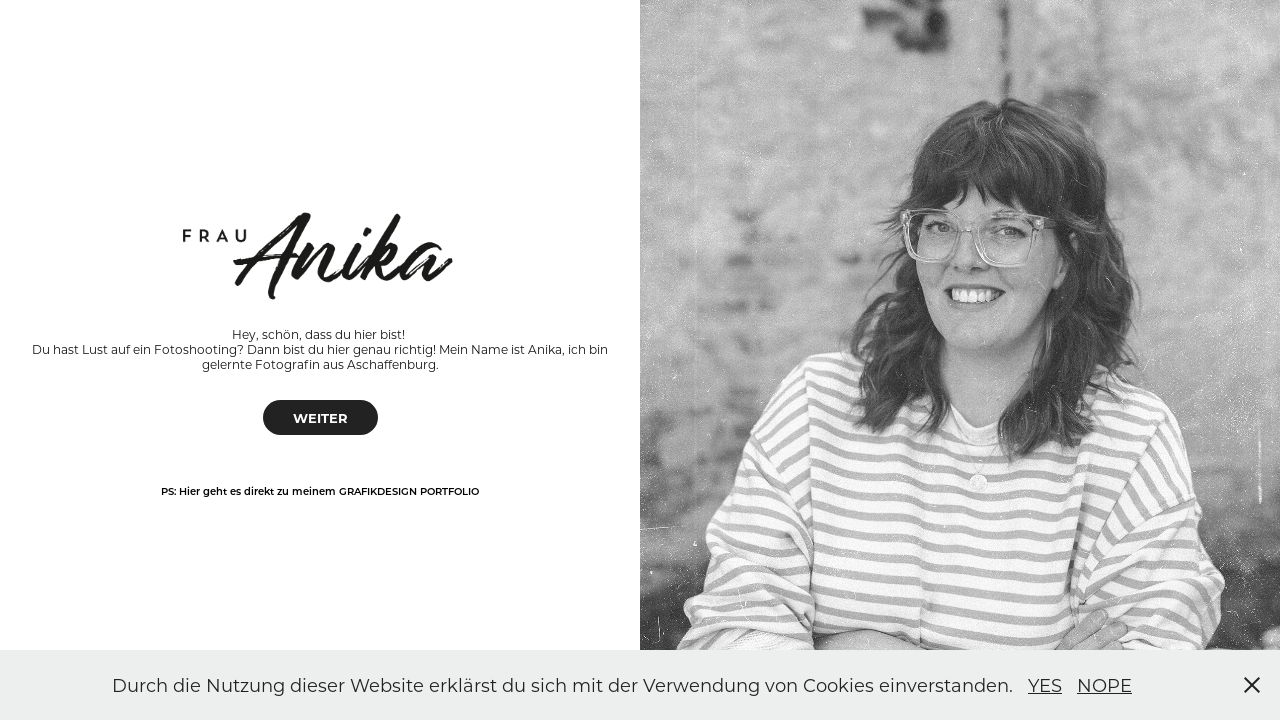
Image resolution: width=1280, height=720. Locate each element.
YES (1045, 685)
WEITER (320, 417)
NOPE (1104, 685)
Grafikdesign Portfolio (409, 491)
